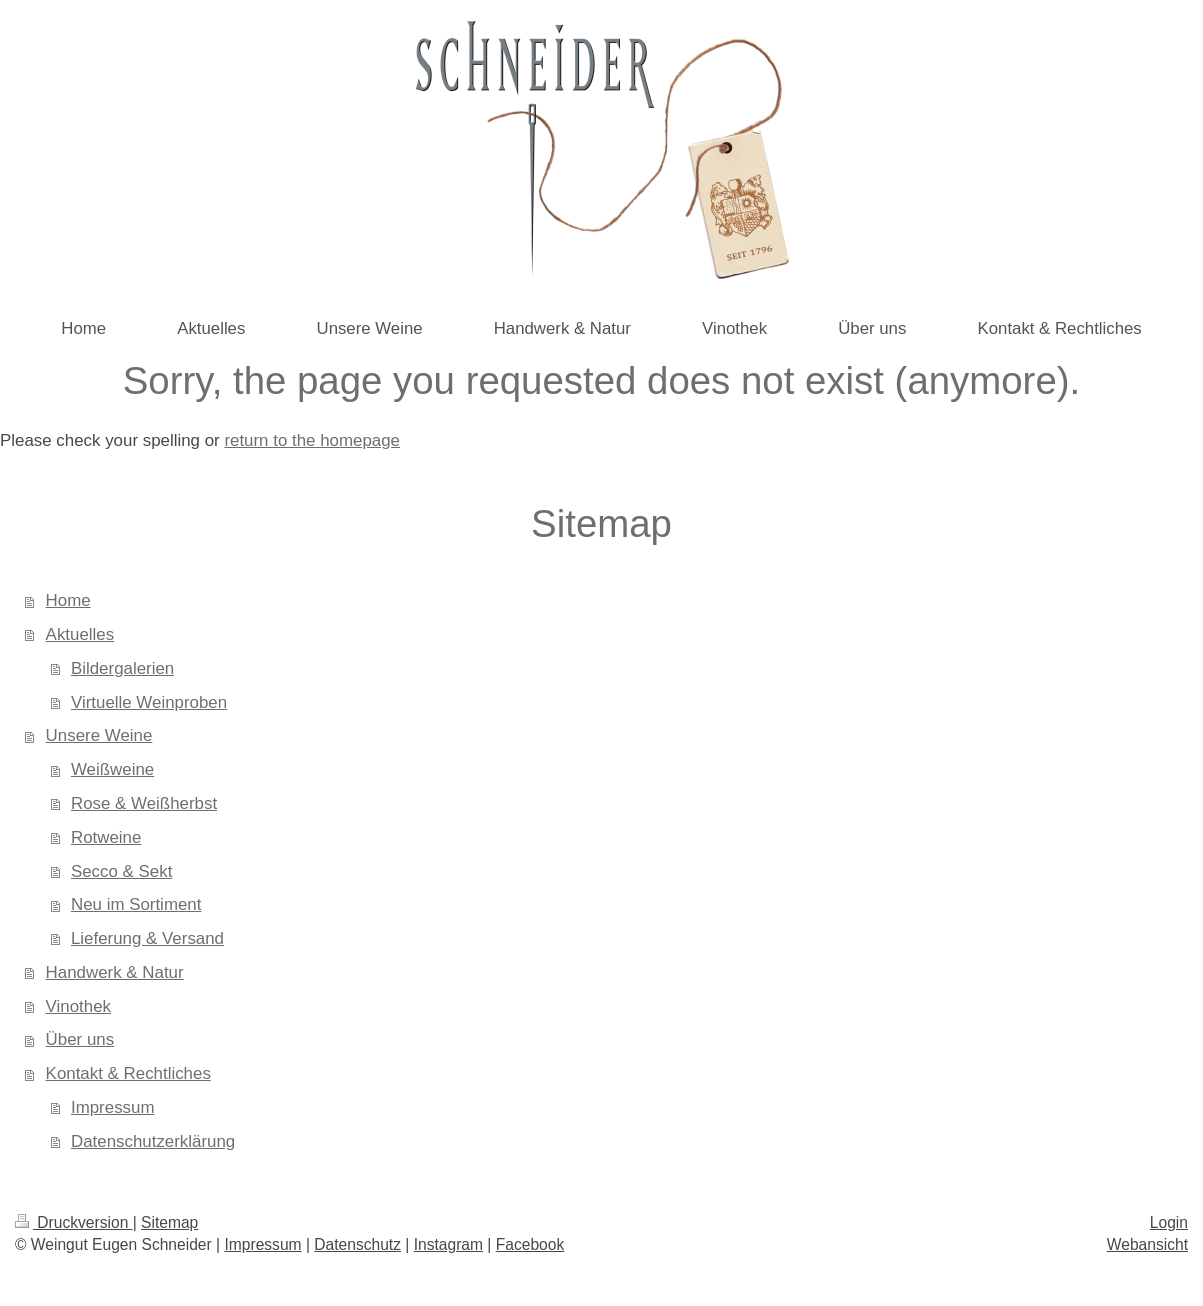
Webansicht (1147, 1244)
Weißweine (112, 769)
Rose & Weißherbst (144, 803)
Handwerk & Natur (115, 972)
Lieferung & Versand (147, 938)
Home (68, 600)
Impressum (113, 1107)
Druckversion (74, 1222)
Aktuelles (80, 634)
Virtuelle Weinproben (149, 702)
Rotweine (106, 837)
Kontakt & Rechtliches (128, 1073)
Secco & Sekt (121, 871)
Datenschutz (357, 1244)
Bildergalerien (122, 668)
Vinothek (78, 1006)
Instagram (448, 1244)
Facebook (530, 1244)
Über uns (80, 1039)
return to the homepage (312, 440)
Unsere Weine (99, 735)
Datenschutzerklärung (153, 1141)
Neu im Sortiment (136, 904)
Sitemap (169, 1222)
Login (1169, 1222)
